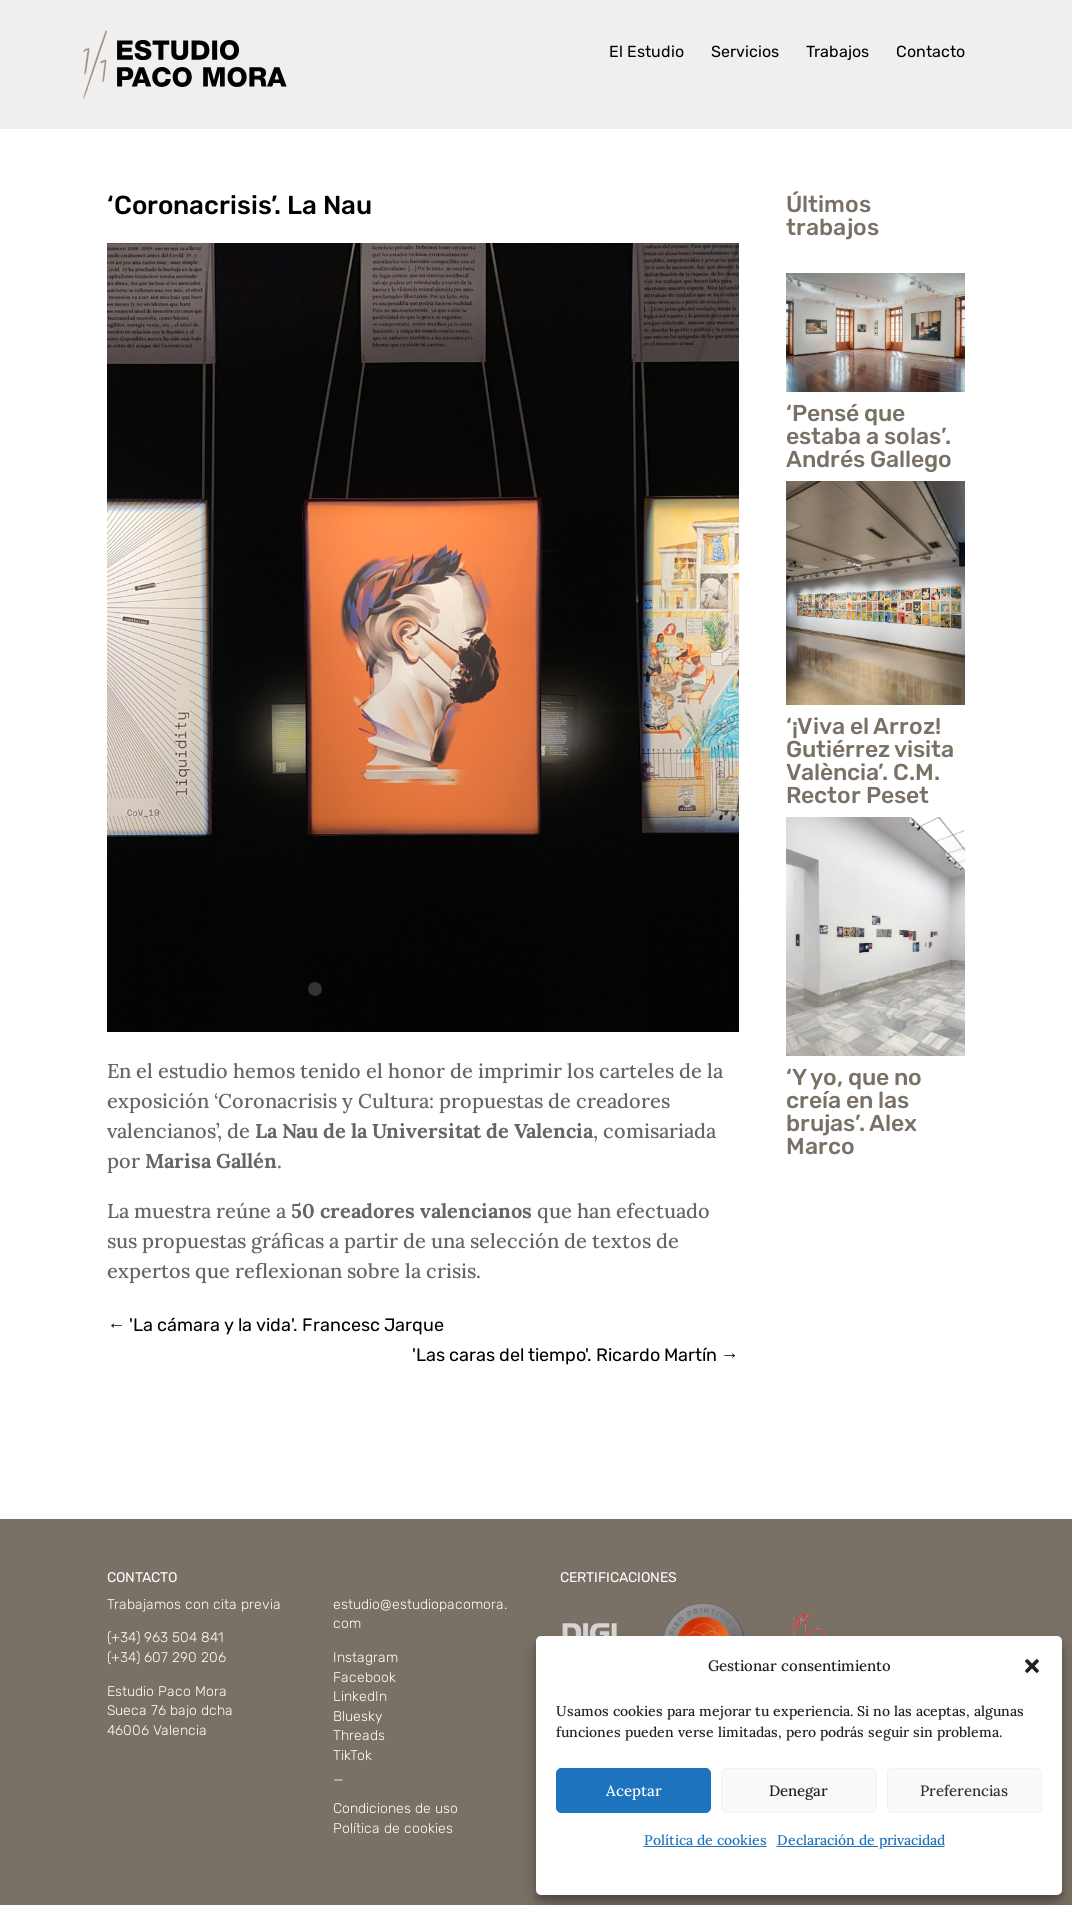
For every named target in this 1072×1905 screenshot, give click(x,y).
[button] (1032, 1666)
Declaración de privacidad (861, 1840)
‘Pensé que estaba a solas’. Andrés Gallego (869, 436)
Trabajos (837, 53)
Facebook (364, 1677)
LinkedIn (360, 1696)
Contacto (930, 53)
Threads (359, 1735)
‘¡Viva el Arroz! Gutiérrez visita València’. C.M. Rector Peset (870, 760)
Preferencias (964, 1790)
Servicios (745, 53)
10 (531, 989)
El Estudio (646, 53)
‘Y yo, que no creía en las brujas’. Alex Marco (854, 1111)
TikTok (352, 1755)
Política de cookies (705, 1840)
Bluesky (357, 1716)
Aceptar (634, 1790)
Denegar (798, 1790)
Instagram (365, 1657)
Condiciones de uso (395, 1808)
